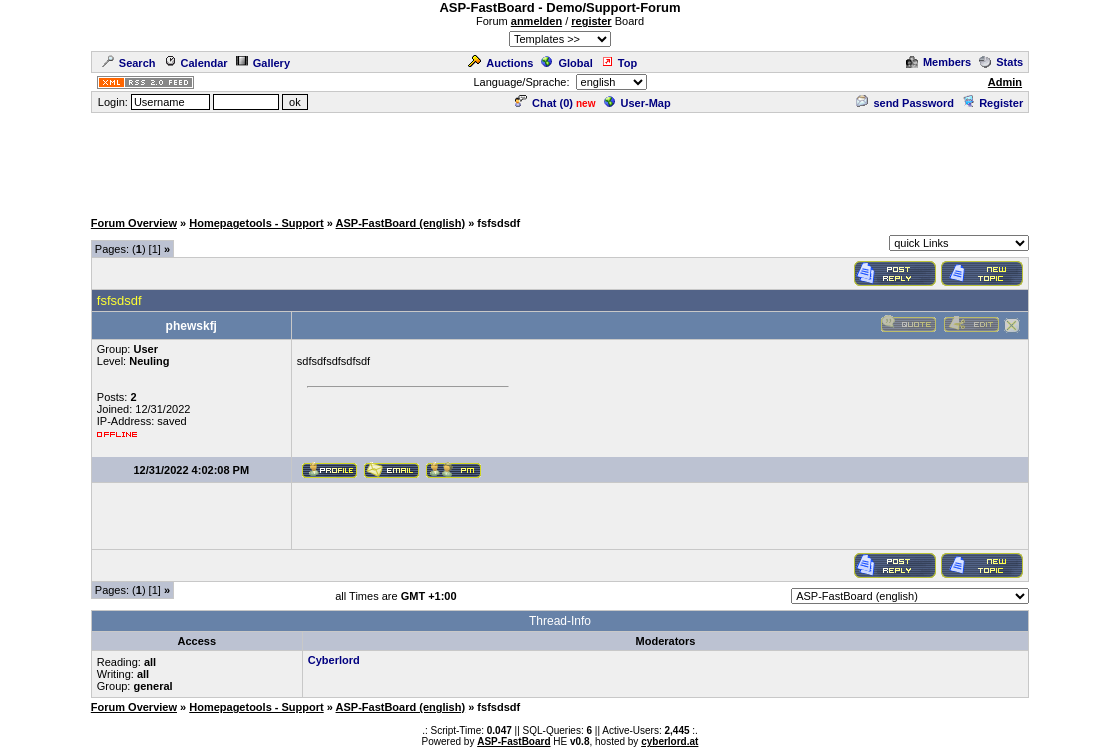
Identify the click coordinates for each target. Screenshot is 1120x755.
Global (566, 63)
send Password (905, 103)
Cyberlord (334, 660)
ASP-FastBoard (513, 741)
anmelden (536, 21)
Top (619, 63)
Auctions (500, 63)
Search (129, 63)
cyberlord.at (669, 741)
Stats (1001, 62)
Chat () (544, 103)
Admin (1005, 82)
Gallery (263, 63)
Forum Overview (134, 223)
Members (938, 62)
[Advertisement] (560, 160)
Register (992, 103)
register (591, 21)
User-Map (637, 103)
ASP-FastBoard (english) (401, 223)
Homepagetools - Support (256, 223)
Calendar (196, 63)
